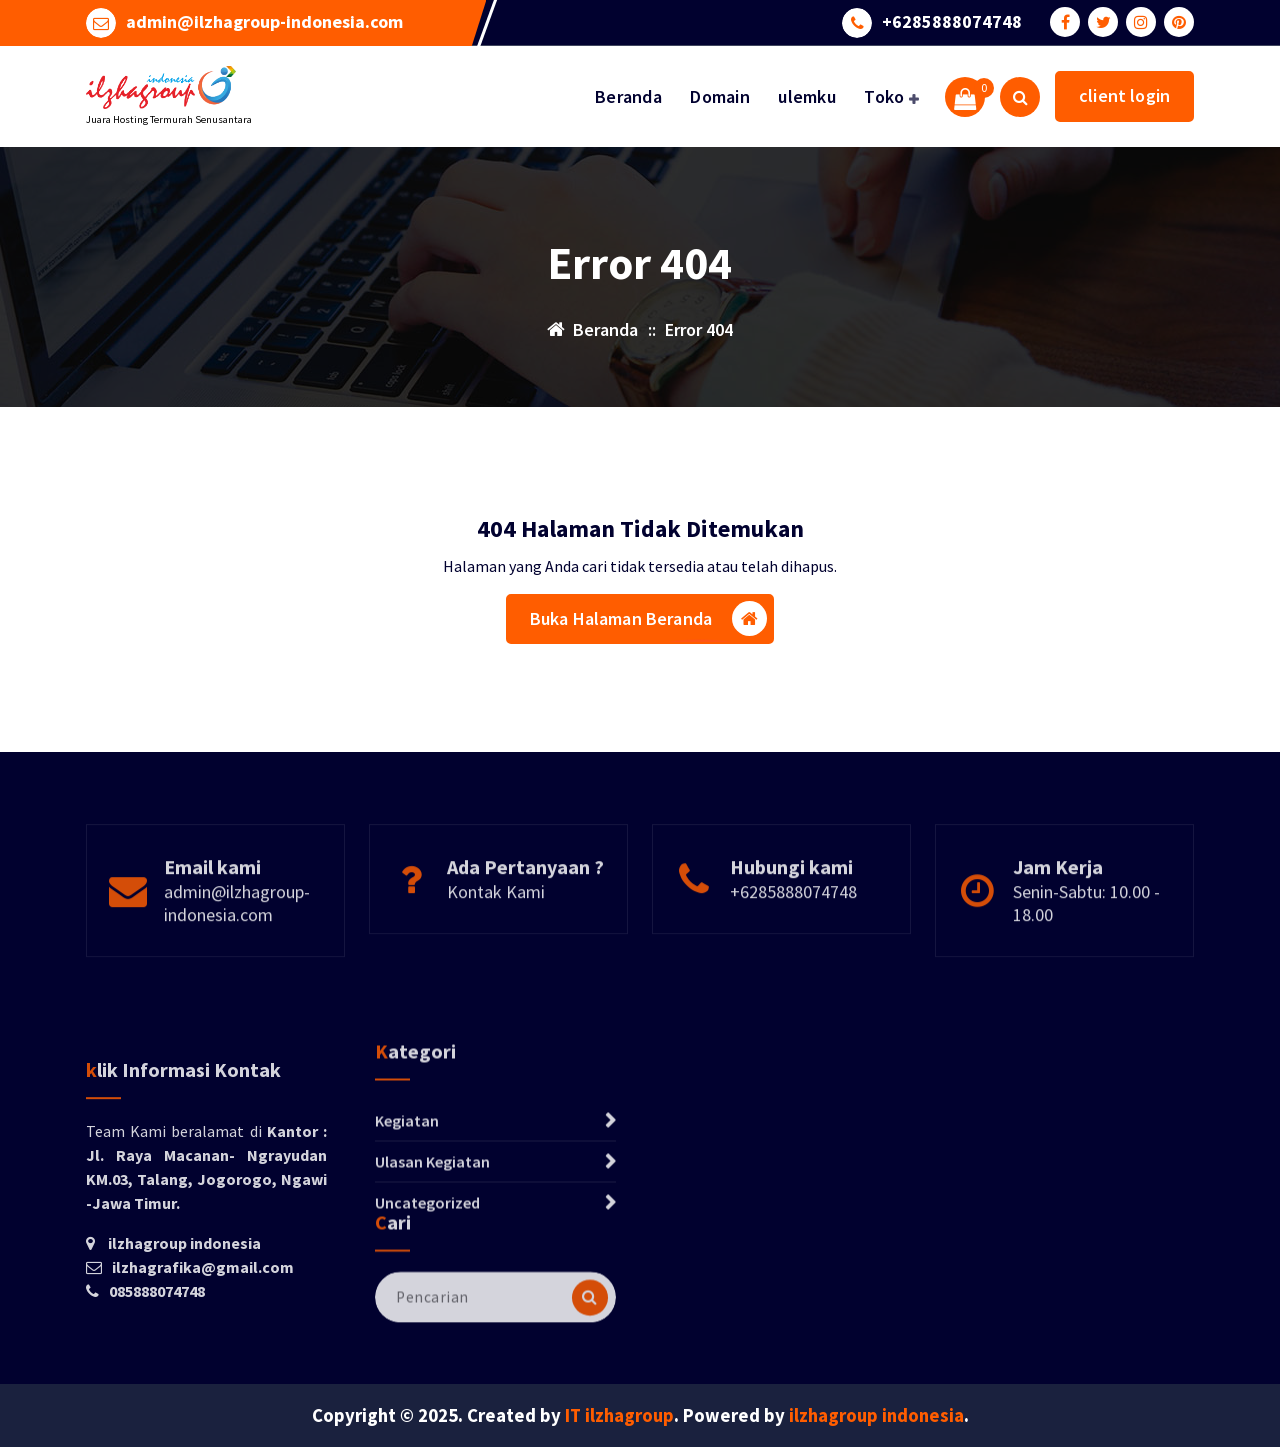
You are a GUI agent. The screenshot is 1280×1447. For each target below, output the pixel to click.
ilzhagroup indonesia (876, 1415)
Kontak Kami (496, 943)
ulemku (807, 96)
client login (1124, 95)
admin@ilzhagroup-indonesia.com (264, 21)
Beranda (628, 96)
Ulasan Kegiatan (432, 1233)
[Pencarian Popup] (1020, 97)
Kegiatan (407, 1192)
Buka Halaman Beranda (648, 621)
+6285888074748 (952, 21)
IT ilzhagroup (619, 1415)
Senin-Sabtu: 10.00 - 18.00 (1086, 955)
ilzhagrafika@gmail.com (203, 1382)
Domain (720, 96)
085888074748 (157, 1406)
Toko (884, 96)
